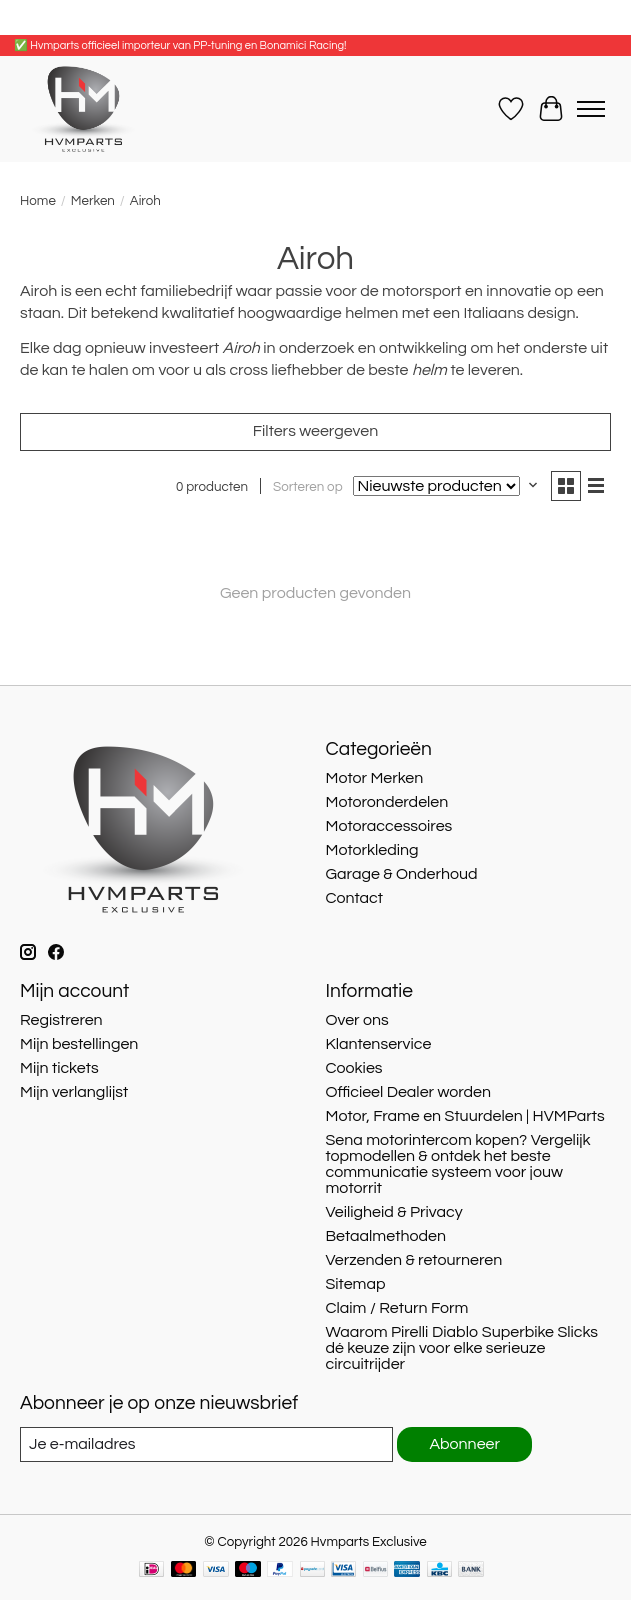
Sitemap (355, 1284)
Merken (93, 201)
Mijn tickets (59, 1068)
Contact (353, 898)
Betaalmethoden (385, 1236)
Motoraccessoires (388, 826)
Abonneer (464, 1444)
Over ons (356, 1020)
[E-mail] (206, 1444)
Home (38, 201)
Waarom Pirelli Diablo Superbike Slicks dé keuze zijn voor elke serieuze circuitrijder (461, 1348)
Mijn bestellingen (79, 1044)
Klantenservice (378, 1044)
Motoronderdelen (386, 802)
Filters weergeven (315, 431)
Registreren (61, 1020)
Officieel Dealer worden (408, 1092)
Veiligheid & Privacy (393, 1212)
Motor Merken (374, 778)
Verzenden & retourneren (413, 1260)
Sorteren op (308, 487)
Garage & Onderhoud (401, 874)
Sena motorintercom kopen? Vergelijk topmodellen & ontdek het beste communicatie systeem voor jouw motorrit (457, 1164)
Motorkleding (371, 850)
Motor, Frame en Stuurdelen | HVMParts (464, 1116)
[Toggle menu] (591, 109)
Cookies (353, 1068)
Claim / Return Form (396, 1308)
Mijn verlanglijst (74, 1092)
